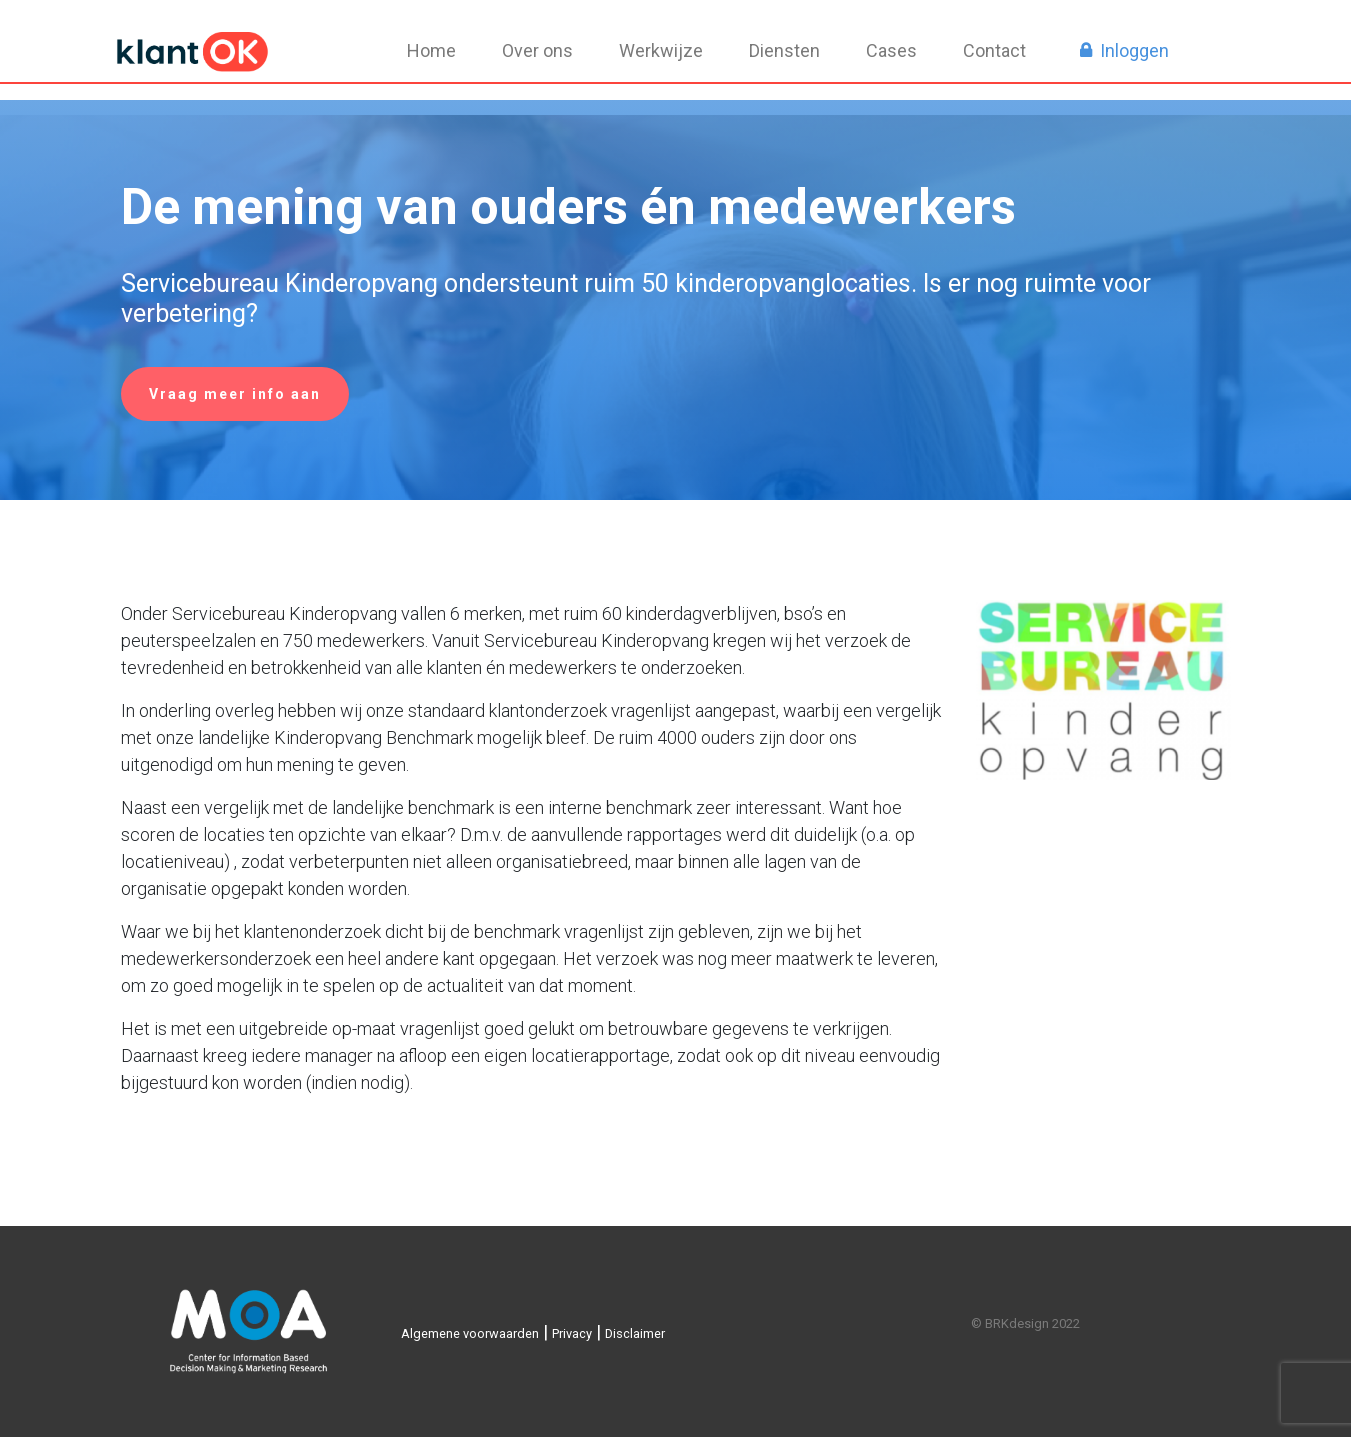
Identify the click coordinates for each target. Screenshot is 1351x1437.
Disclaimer (635, 1333)
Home (431, 50)
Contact (994, 50)
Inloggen (1134, 50)
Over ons (537, 50)
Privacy (572, 1333)
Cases (891, 50)
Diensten (784, 50)
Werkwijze (661, 50)
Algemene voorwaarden (470, 1333)
